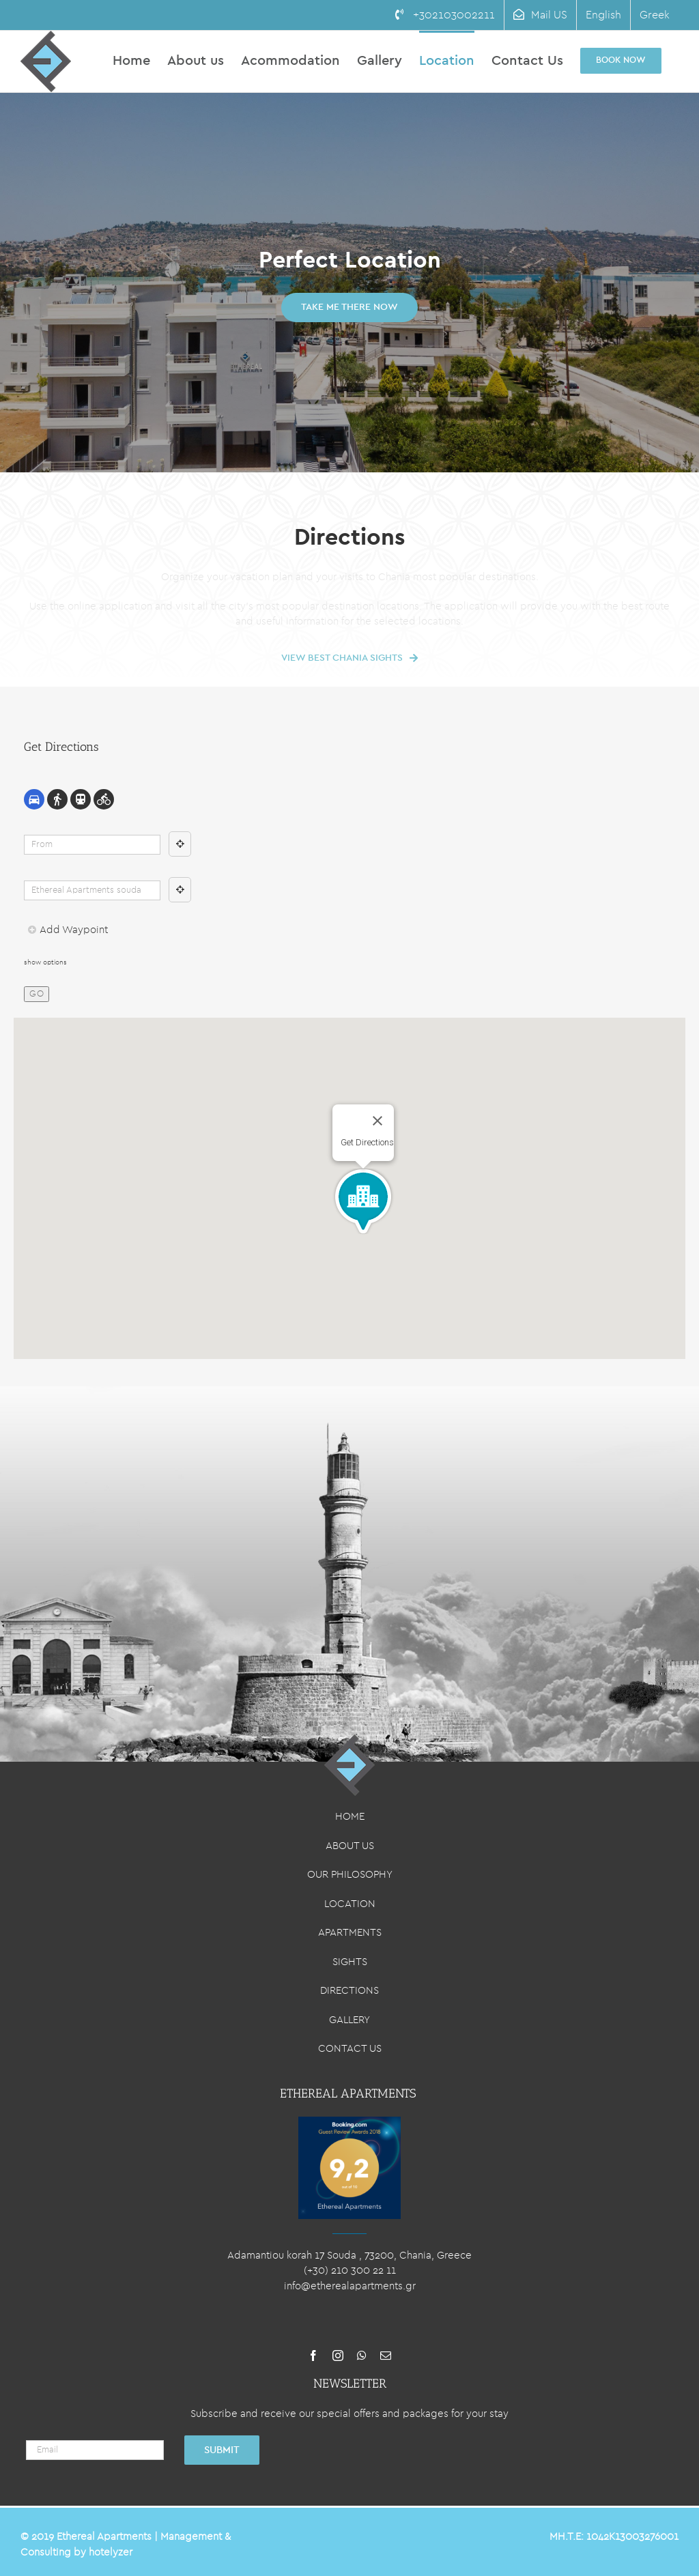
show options (45, 962)
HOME (350, 1817)
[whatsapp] (362, 2355)
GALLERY (349, 2020)
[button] (363, 1201)
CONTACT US (350, 2049)
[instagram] (337, 2355)
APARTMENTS (350, 1933)
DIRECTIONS (349, 1991)
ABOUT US (350, 1846)
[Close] (377, 1120)
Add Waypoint (68, 930)
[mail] (385, 2355)
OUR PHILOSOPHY (350, 1875)
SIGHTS (349, 1962)
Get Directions (367, 1142)
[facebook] (313, 2355)
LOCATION (349, 1904)
